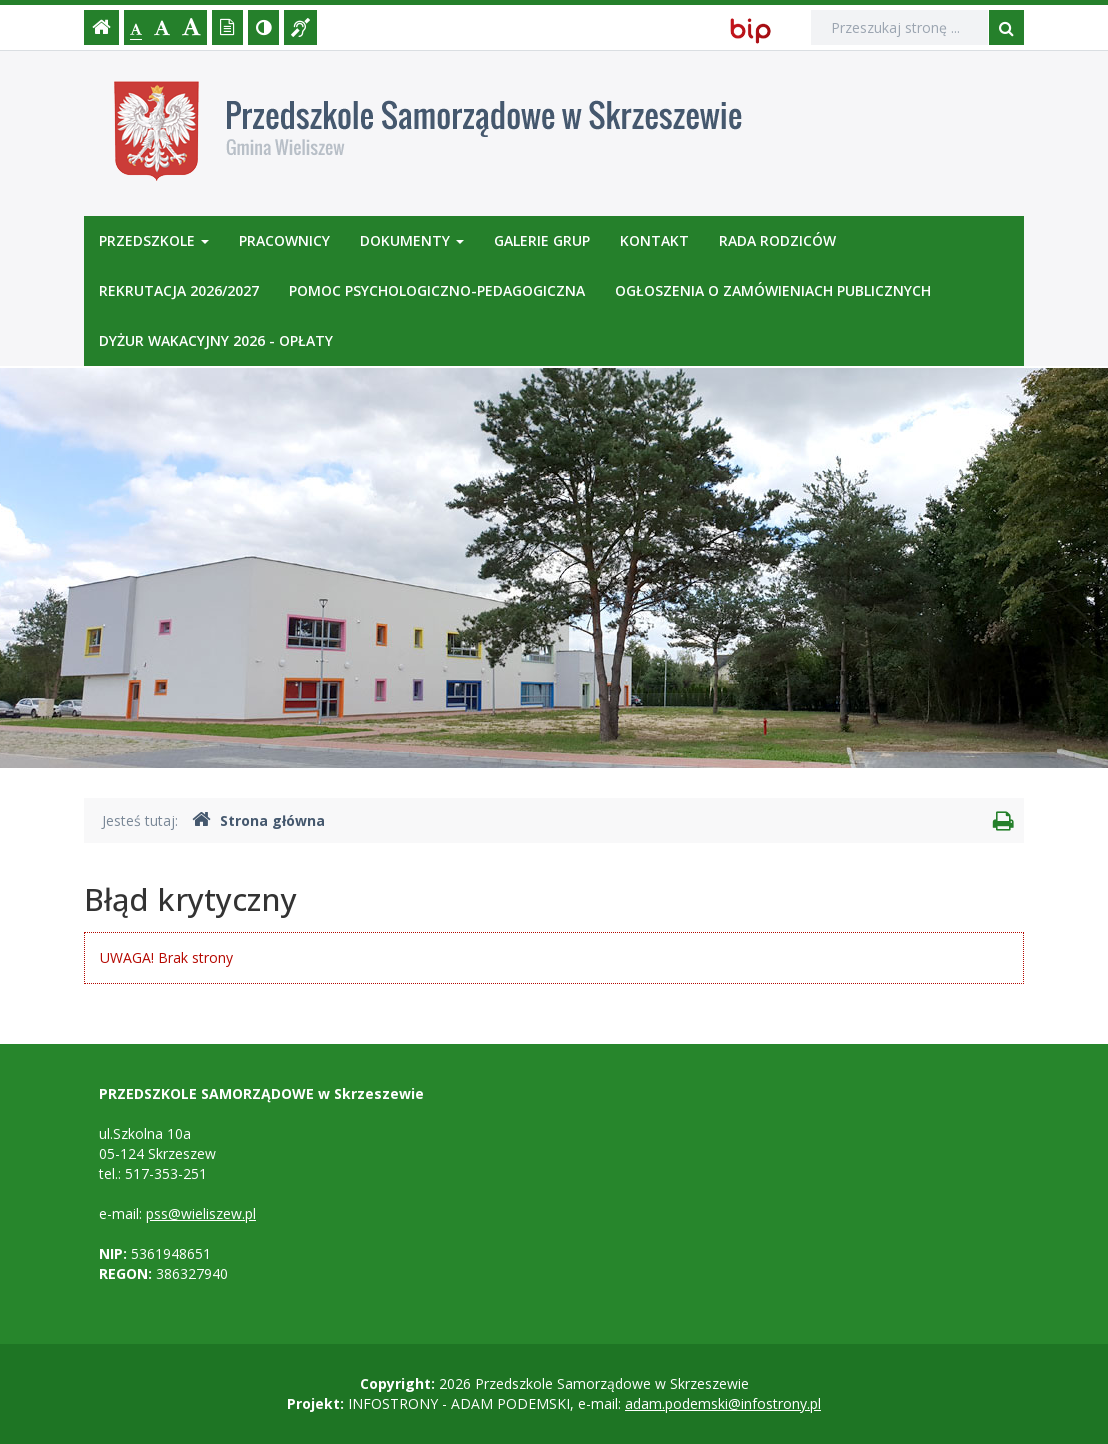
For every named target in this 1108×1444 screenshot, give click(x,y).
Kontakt (654, 240)
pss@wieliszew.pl (201, 1213)
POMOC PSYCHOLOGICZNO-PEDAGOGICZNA (437, 290)
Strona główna (258, 820)
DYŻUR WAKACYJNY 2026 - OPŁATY (216, 340)
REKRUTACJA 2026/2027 (179, 290)
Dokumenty (412, 240)
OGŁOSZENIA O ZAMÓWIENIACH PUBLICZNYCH (773, 290)
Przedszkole (154, 240)
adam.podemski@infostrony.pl (723, 1403)
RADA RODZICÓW (777, 240)
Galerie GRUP (542, 240)
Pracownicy (284, 240)
